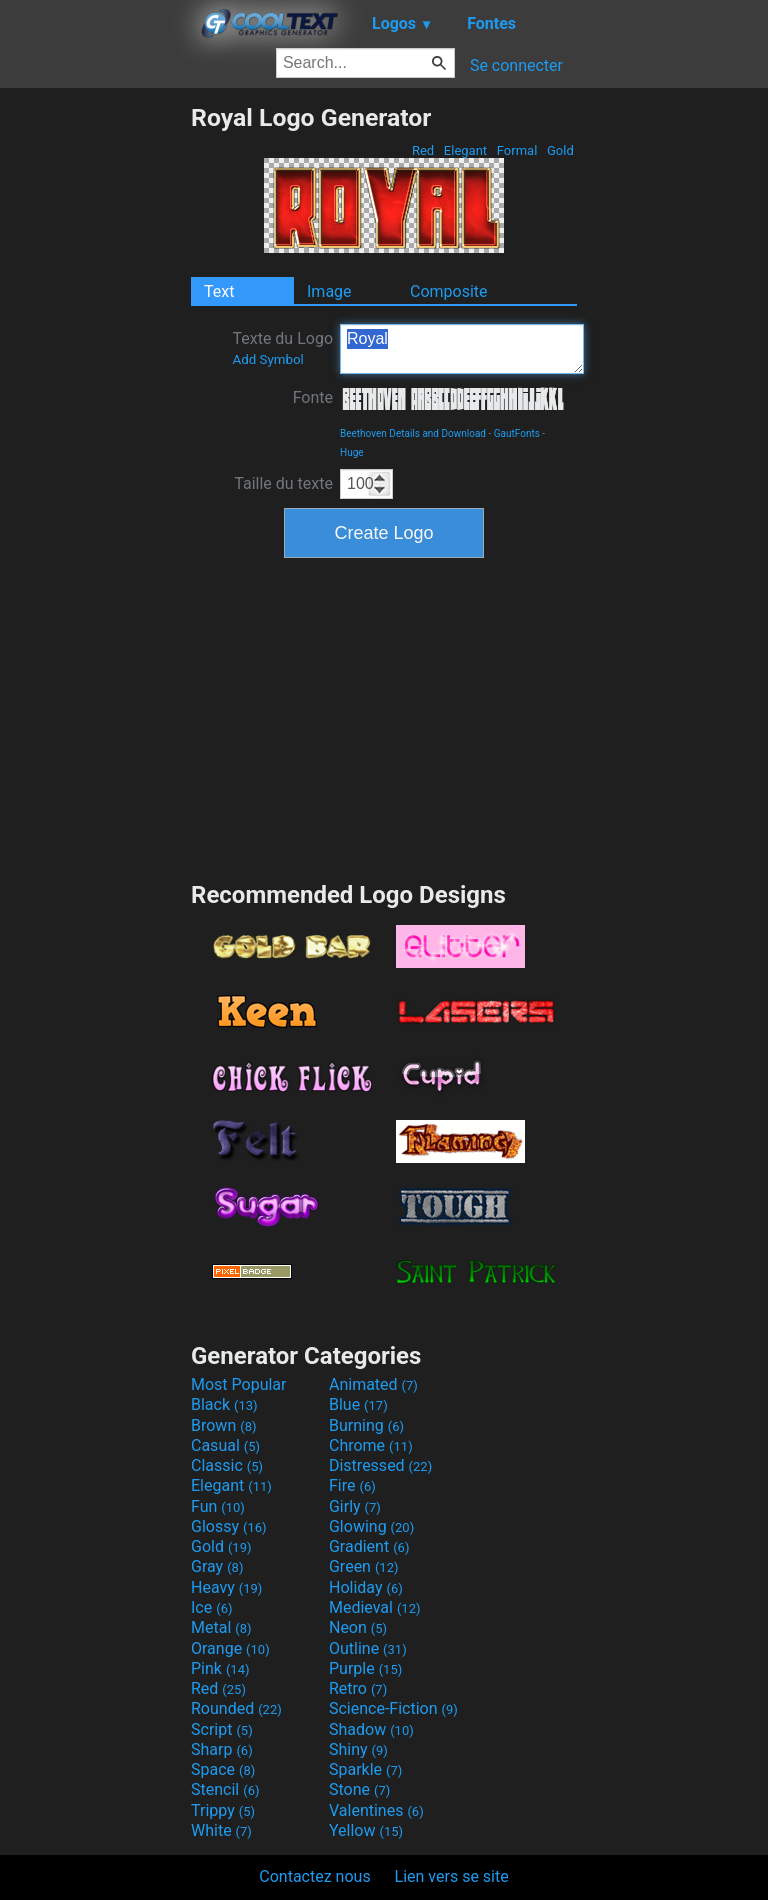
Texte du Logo (282, 348)
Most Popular (239, 1384)
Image (329, 291)
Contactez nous (314, 1876)
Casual (225, 1445)
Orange (230, 1648)
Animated (373, 1384)
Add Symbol (267, 359)
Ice (211, 1607)
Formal (517, 150)
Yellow (366, 1830)
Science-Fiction (393, 1708)
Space (223, 1769)
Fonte (313, 397)
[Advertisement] (95, 403)
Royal (462, 349)
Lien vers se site (452, 1876)
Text (219, 291)
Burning (366, 1425)
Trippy (223, 1810)
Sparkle (365, 1769)
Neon (358, 1627)
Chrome (371, 1445)
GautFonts (517, 433)
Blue (358, 1404)
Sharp (222, 1749)
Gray (217, 1566)
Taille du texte (283, 483)
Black (224, 1404)
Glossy (229, 1526)
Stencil (225, 1789)
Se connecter (516, 65)
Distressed (380, 1465)
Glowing (371, 1526)
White (221, 1830)
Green (364, 1566)
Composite (449, 291)
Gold (560, 150)
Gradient (369, 1546)
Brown (223, 1425)
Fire (352, 1485)
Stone (359, 1789)
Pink (220, 1668)
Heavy (226, 1587)
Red (423, 150)
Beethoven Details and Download (413, 433)
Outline (368, 1648)
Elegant (466, 150)
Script (222, 1729)
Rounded (236, 1708)
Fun (218, 1506)
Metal (221, 1627)
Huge (352, 452)
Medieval (375, 1607)
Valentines (376, 1810)
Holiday (366, 1587)
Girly (355, 1506)
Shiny (358, 1749)
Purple (365, 1668)
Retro (358, 1688)
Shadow (371, 1729)
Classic (227, 1465)
